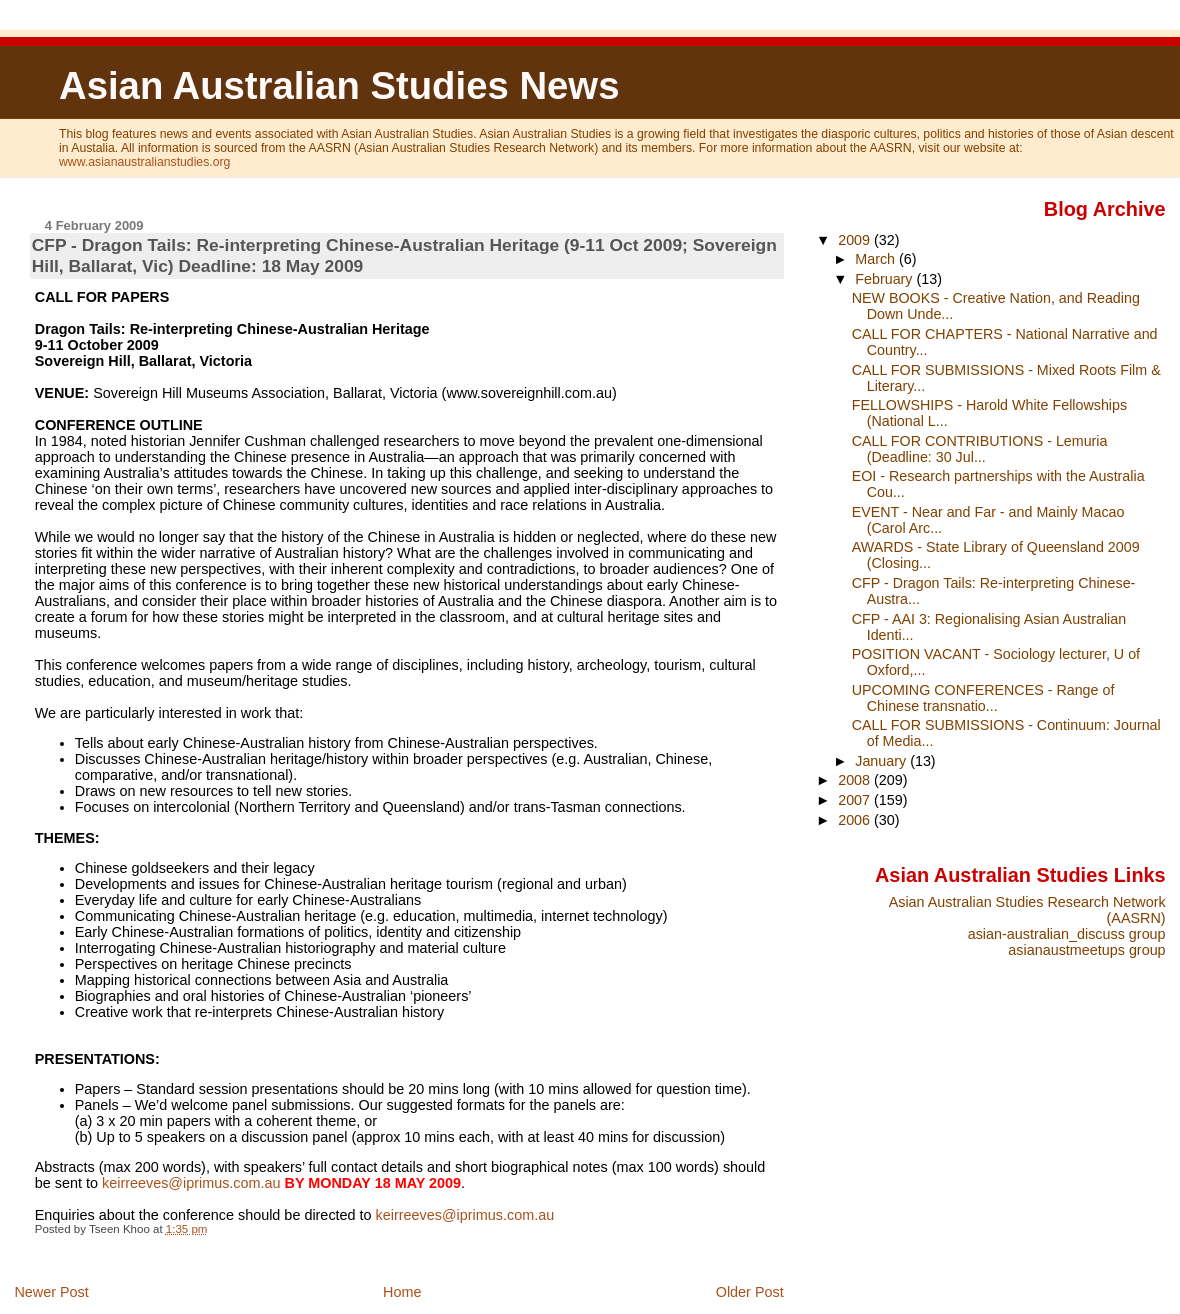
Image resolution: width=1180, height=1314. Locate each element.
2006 (856, 820)
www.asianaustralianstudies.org (144, 162)
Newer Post (51, 1292)
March (877, 259)
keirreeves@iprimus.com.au (191, 1183)
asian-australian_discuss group (1067, 934)
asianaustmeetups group (1086, 950)
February (885, 279)
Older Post (750, 1292)
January (882, 761)
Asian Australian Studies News (339, 85)
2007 (856, 800)
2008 (856, 780)
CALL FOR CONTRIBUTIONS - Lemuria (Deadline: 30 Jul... (980, 449)
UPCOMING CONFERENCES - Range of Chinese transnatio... (983, 698)
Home (402, 1292)
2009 (856, 240)
